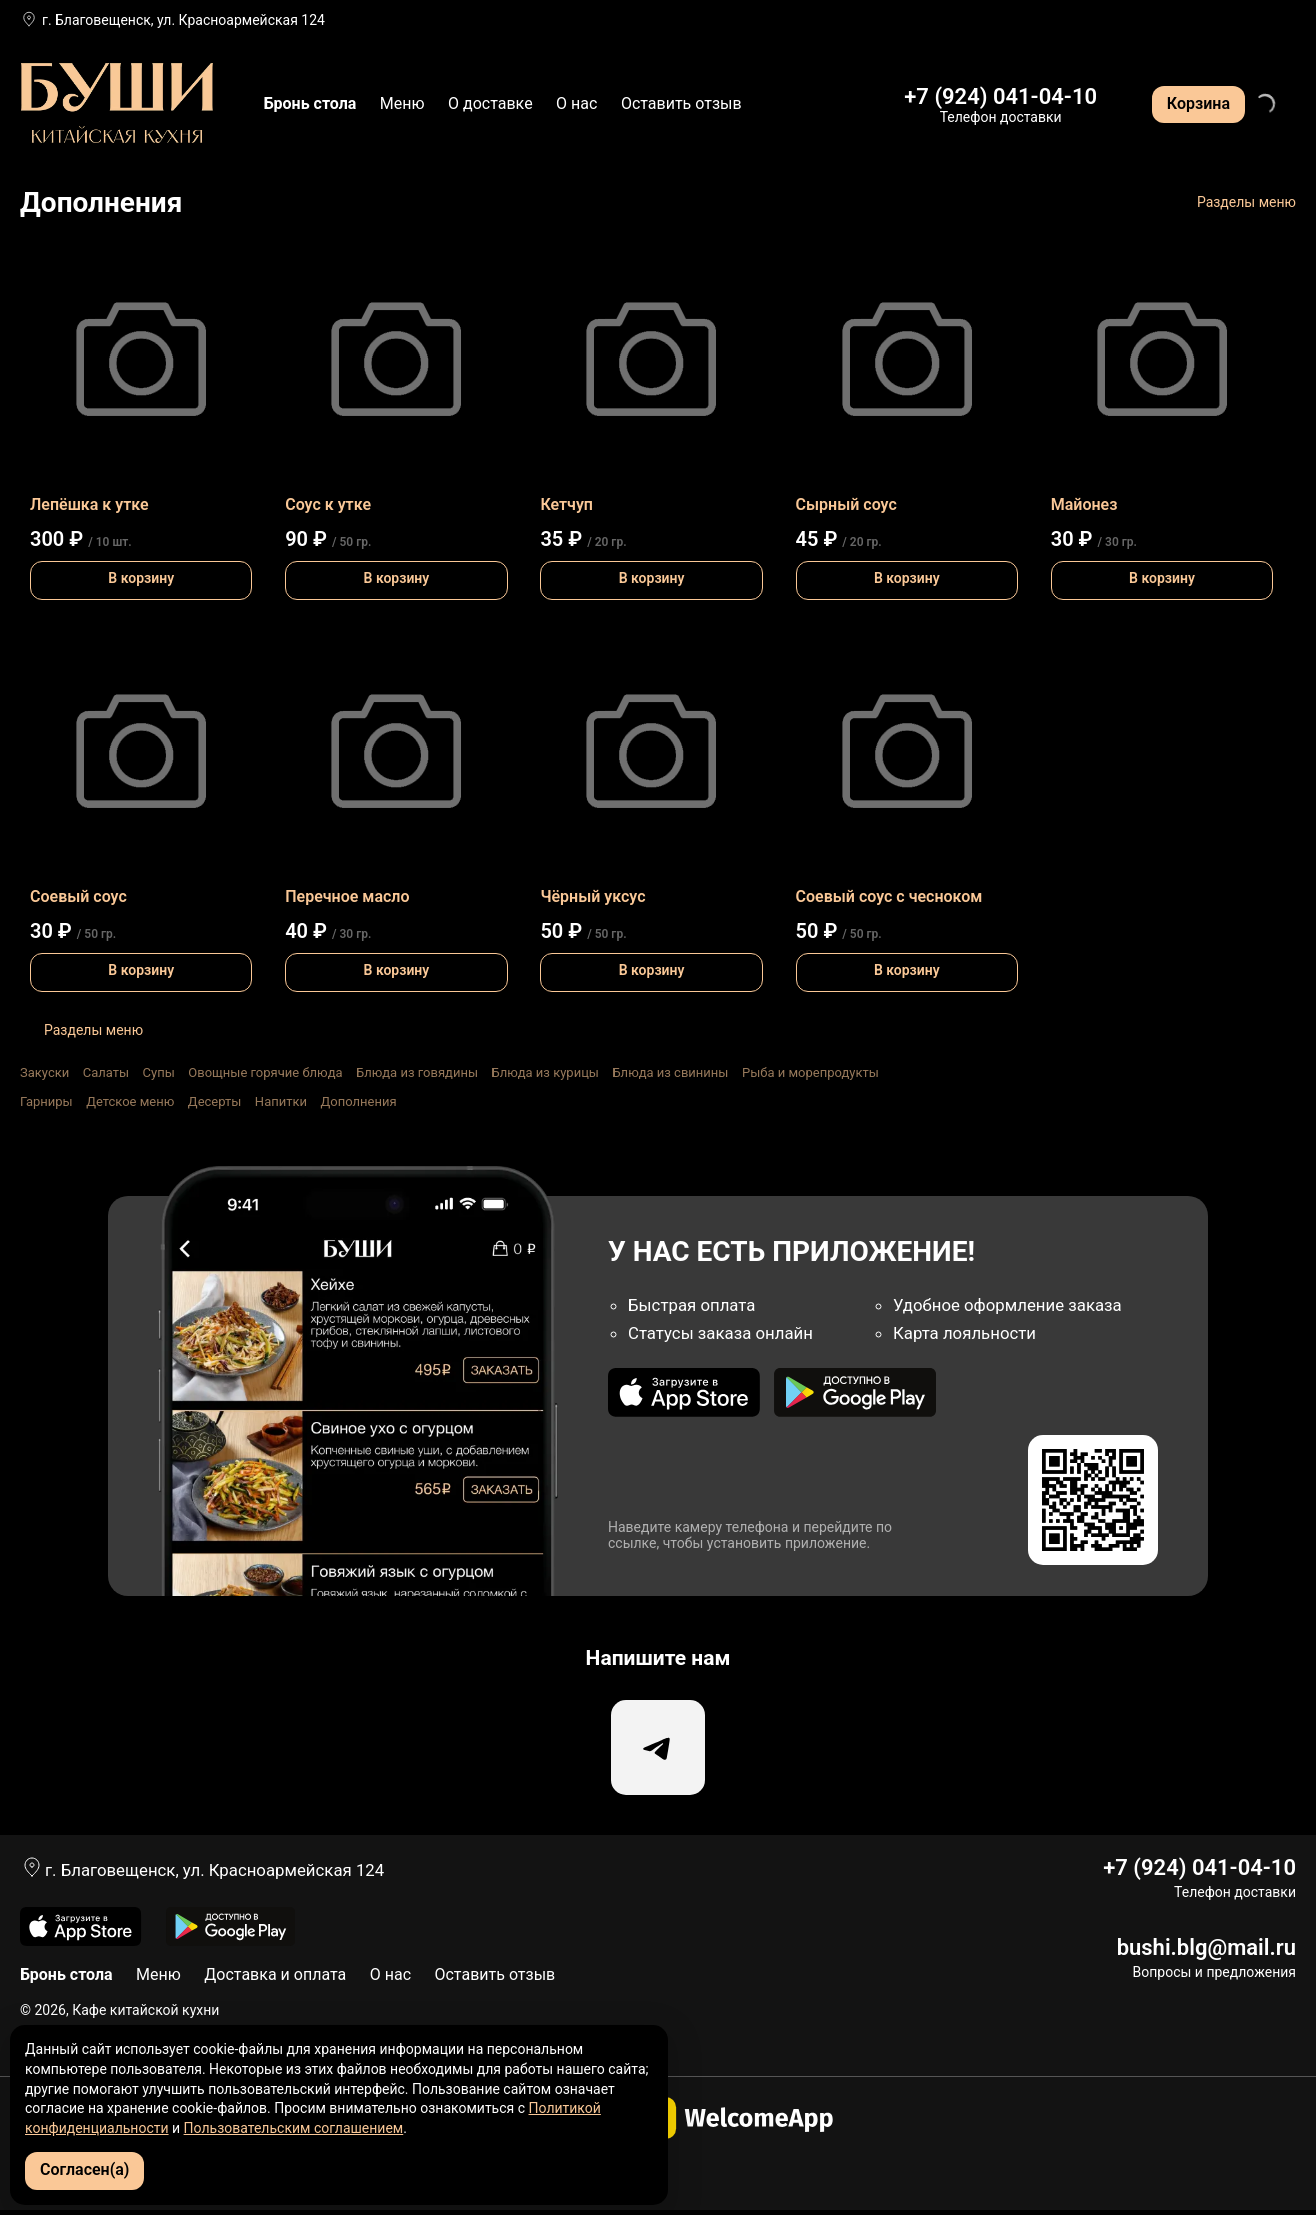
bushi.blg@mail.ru (1206, 1953)
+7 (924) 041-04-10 (1000, 96)
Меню (402, 103)
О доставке (490, 103)
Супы (159, 1072)
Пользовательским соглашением (294, 2128)
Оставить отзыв (681, 103)
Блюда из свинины (670, 1072)
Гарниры (46, 1101)
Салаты (106, 1072)
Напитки (281, 1101)
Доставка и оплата (275, 1979)
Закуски (44, 1072)
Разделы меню (1246, 202)
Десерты (215, 1101)
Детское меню (130, 1101)
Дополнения (358, 1101)
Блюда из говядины (417, 1072)
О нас (576, 103)
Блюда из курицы (544, 1072)
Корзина (1198, 103)
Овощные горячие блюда (265, 1072)
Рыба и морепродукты (810, 1072)
